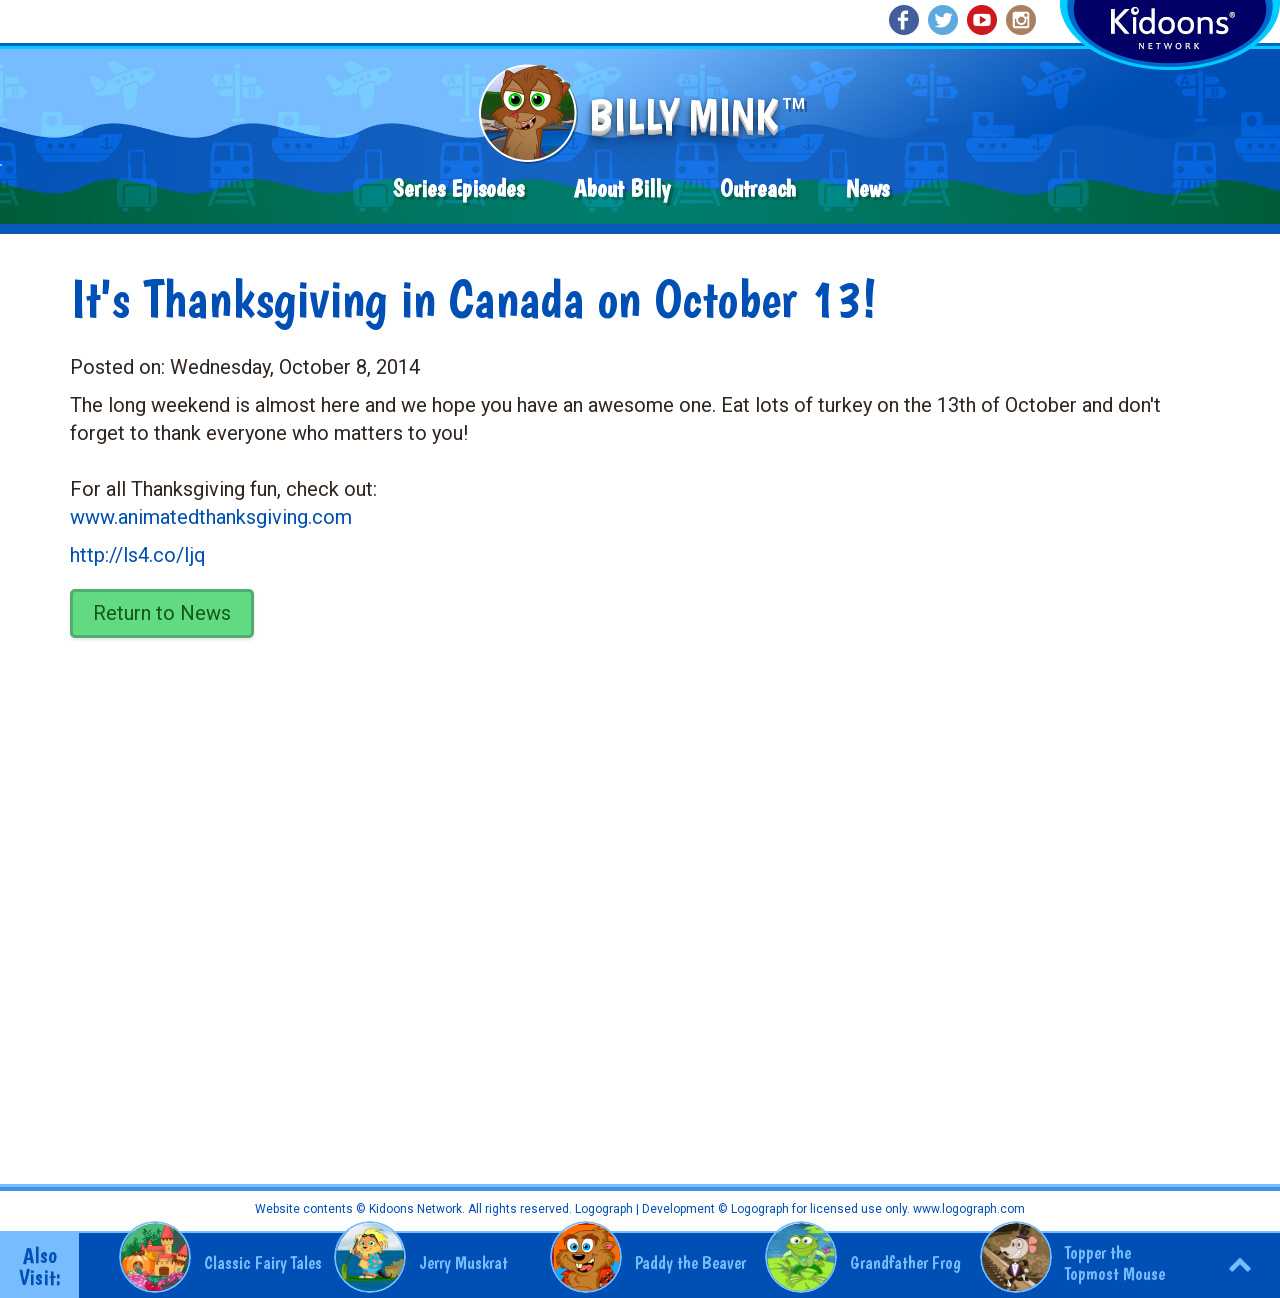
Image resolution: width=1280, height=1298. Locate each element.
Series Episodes (458, 188)
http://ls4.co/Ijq (138, 555)
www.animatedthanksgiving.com (211, 517)
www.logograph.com (967, 1209)
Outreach (758, 188)
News (867, 188)
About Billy (622, 188)
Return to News (162, 613)
